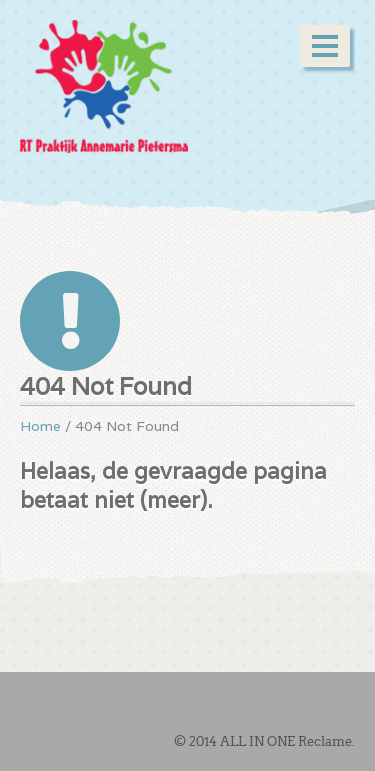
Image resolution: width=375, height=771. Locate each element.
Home (40, 426)
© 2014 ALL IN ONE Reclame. (264, 741)
